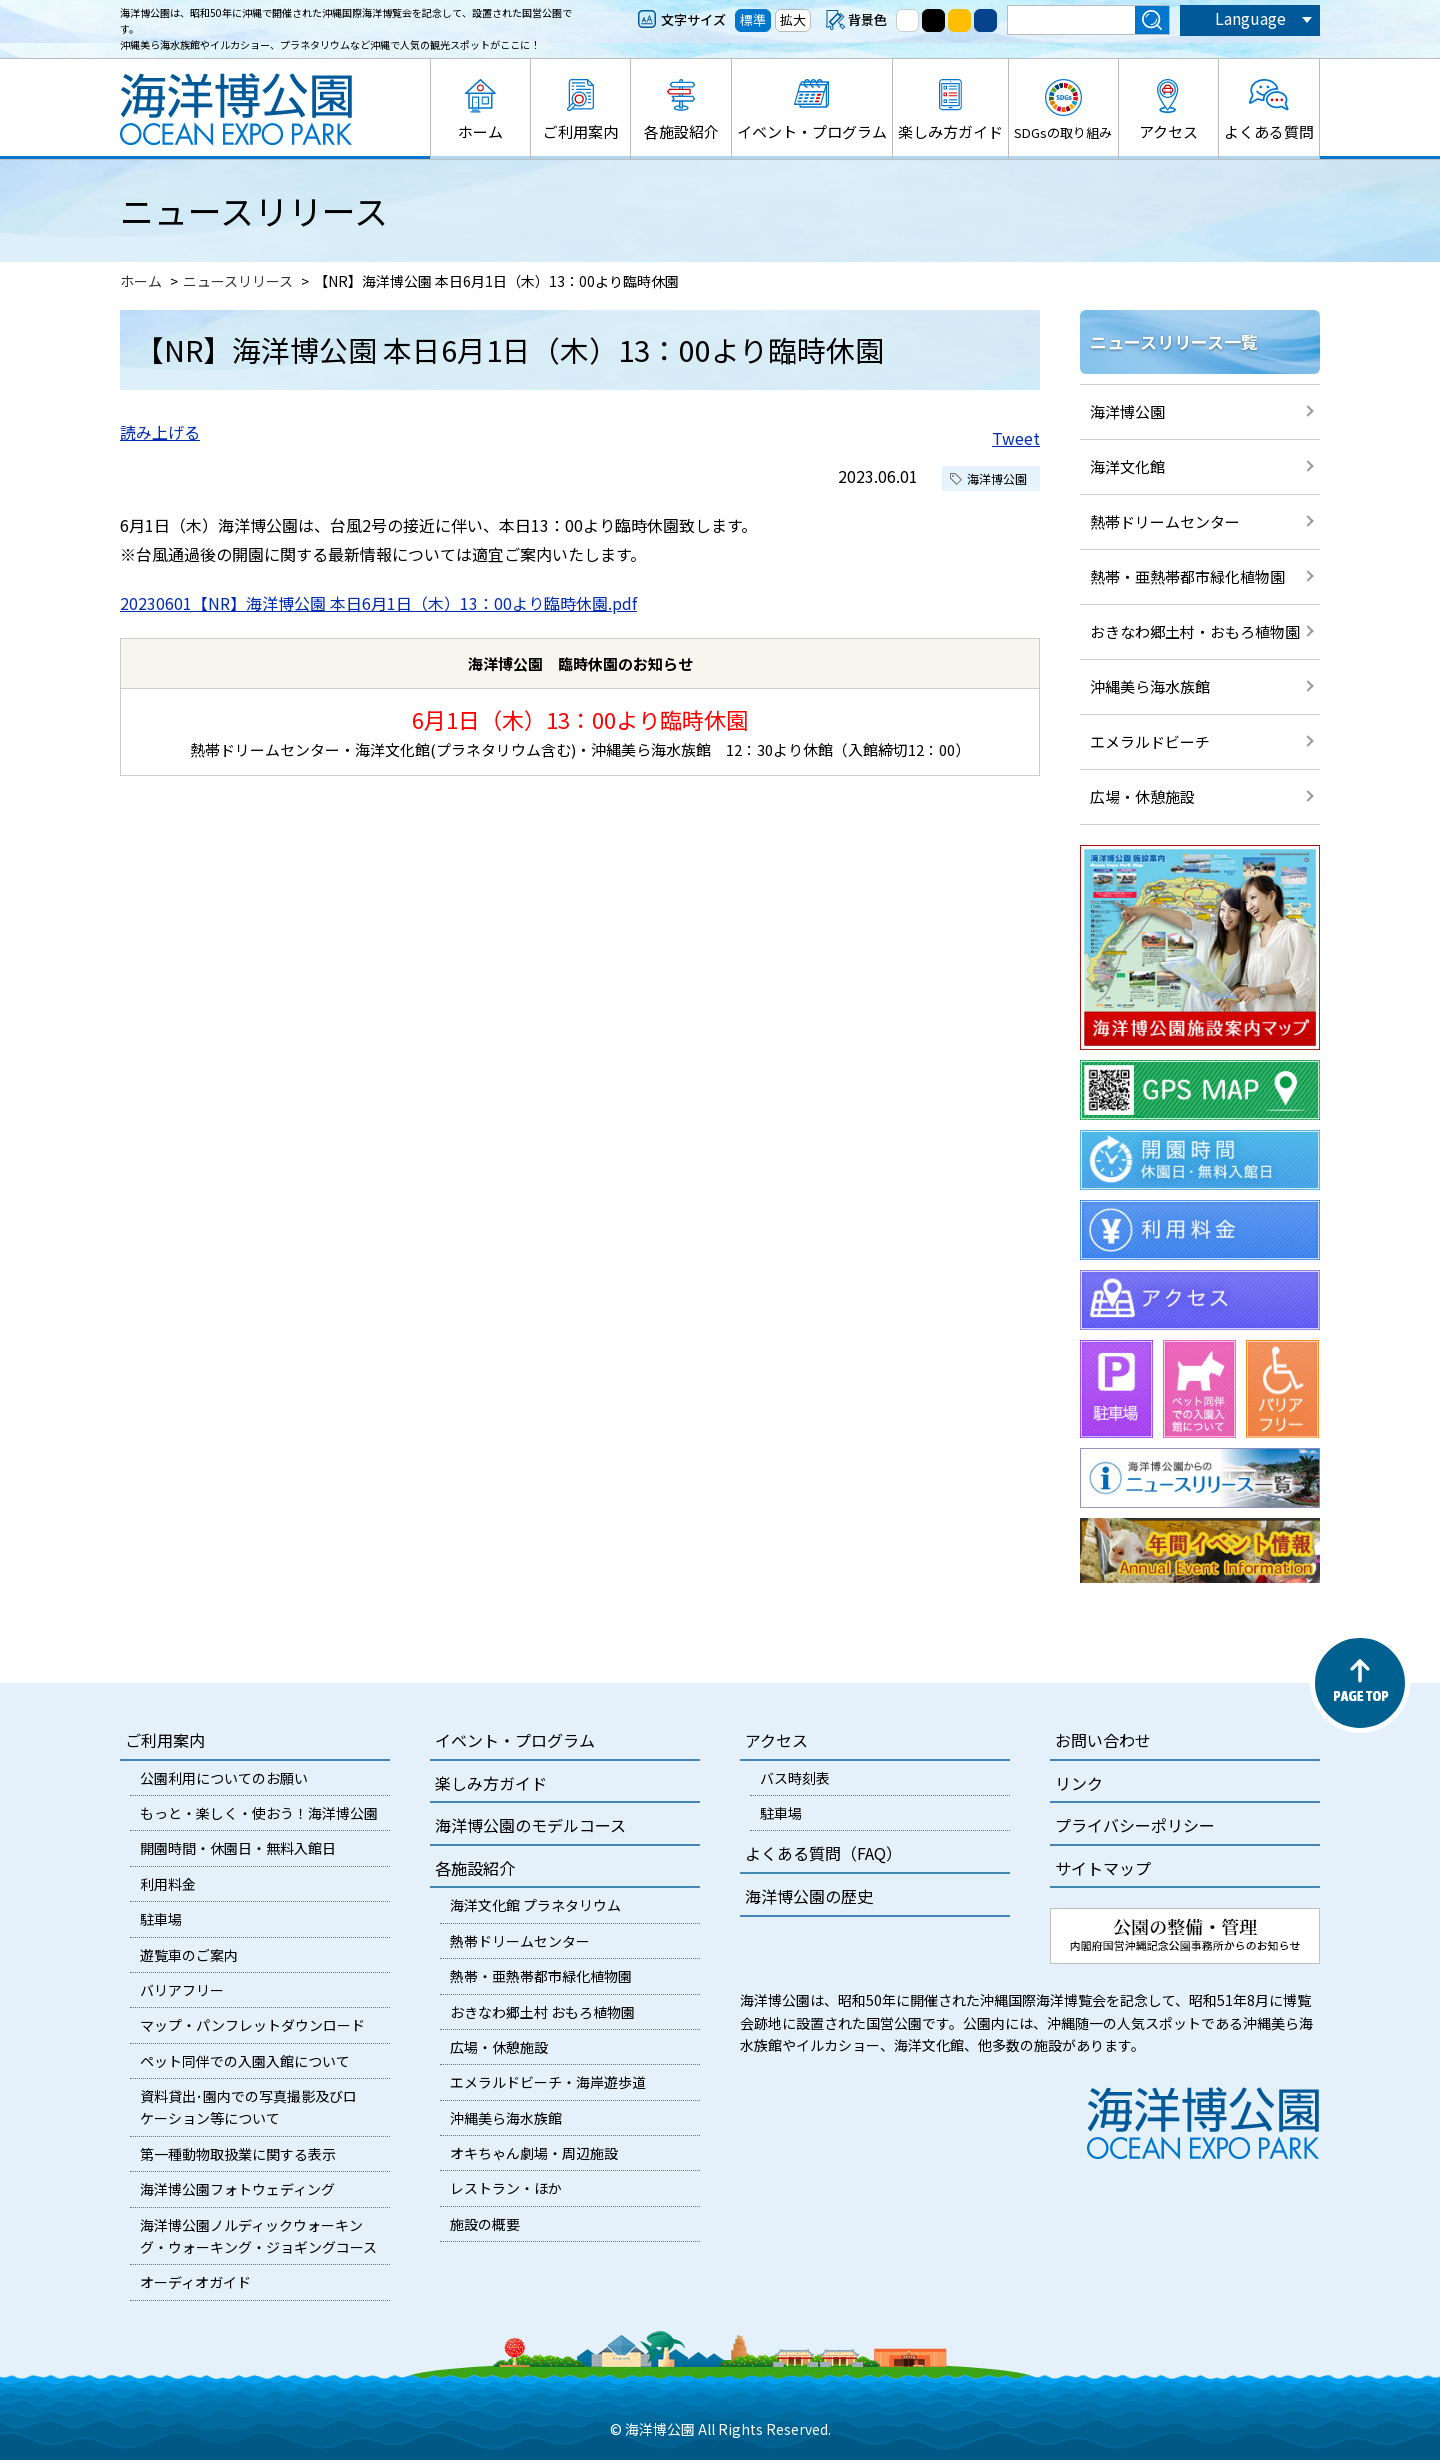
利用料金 (168, 1884)
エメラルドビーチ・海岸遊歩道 (548, 2082)
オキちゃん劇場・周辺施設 (534, 2153)
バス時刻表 (795, 1778)
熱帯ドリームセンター (1165, 521)
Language (1250, 18)
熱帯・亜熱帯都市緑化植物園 (1187, 576)
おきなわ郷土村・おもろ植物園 (1195, 631)
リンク (1079, 1783)
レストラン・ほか (506, 2188)
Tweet (1016, 438)
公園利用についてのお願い (224, 1778)
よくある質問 (1269, 131)
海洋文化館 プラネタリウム (535, 1905)
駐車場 (161, 1919)
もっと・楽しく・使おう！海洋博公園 (259, 1813)
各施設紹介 (681, 131)
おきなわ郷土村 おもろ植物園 (542, 2012)
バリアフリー (182, 1990)
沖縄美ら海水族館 (1150, 686)
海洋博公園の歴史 (809, 1896)
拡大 (793, 19)
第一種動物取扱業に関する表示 (238, 2154)
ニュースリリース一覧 (1174, 341)
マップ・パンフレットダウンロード (252, 2025)
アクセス (1168, 131)
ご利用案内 (580, 131)
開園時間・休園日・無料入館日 (238, 1848)
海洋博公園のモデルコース (530, 1825)
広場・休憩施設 (1142, 796)
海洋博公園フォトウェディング (237, 2189)
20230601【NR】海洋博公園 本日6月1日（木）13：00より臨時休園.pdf (378, 603)
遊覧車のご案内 (189, 1955)
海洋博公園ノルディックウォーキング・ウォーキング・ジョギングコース (258, 2236)
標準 (753, 19)
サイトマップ (1103, 1868)
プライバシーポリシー (1135, 1825)
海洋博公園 (1127, 411)
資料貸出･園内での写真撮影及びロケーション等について (248, 2107)
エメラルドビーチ (1150, 741)
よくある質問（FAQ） (823, 1853)
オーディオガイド (195, 2282)
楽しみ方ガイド (950, 131)
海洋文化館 (1127, 466)
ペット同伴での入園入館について (245, 2061)
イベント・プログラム (812, 131)
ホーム (480, 131)
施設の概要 (485, 2224)
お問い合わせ (1103, 1740)
